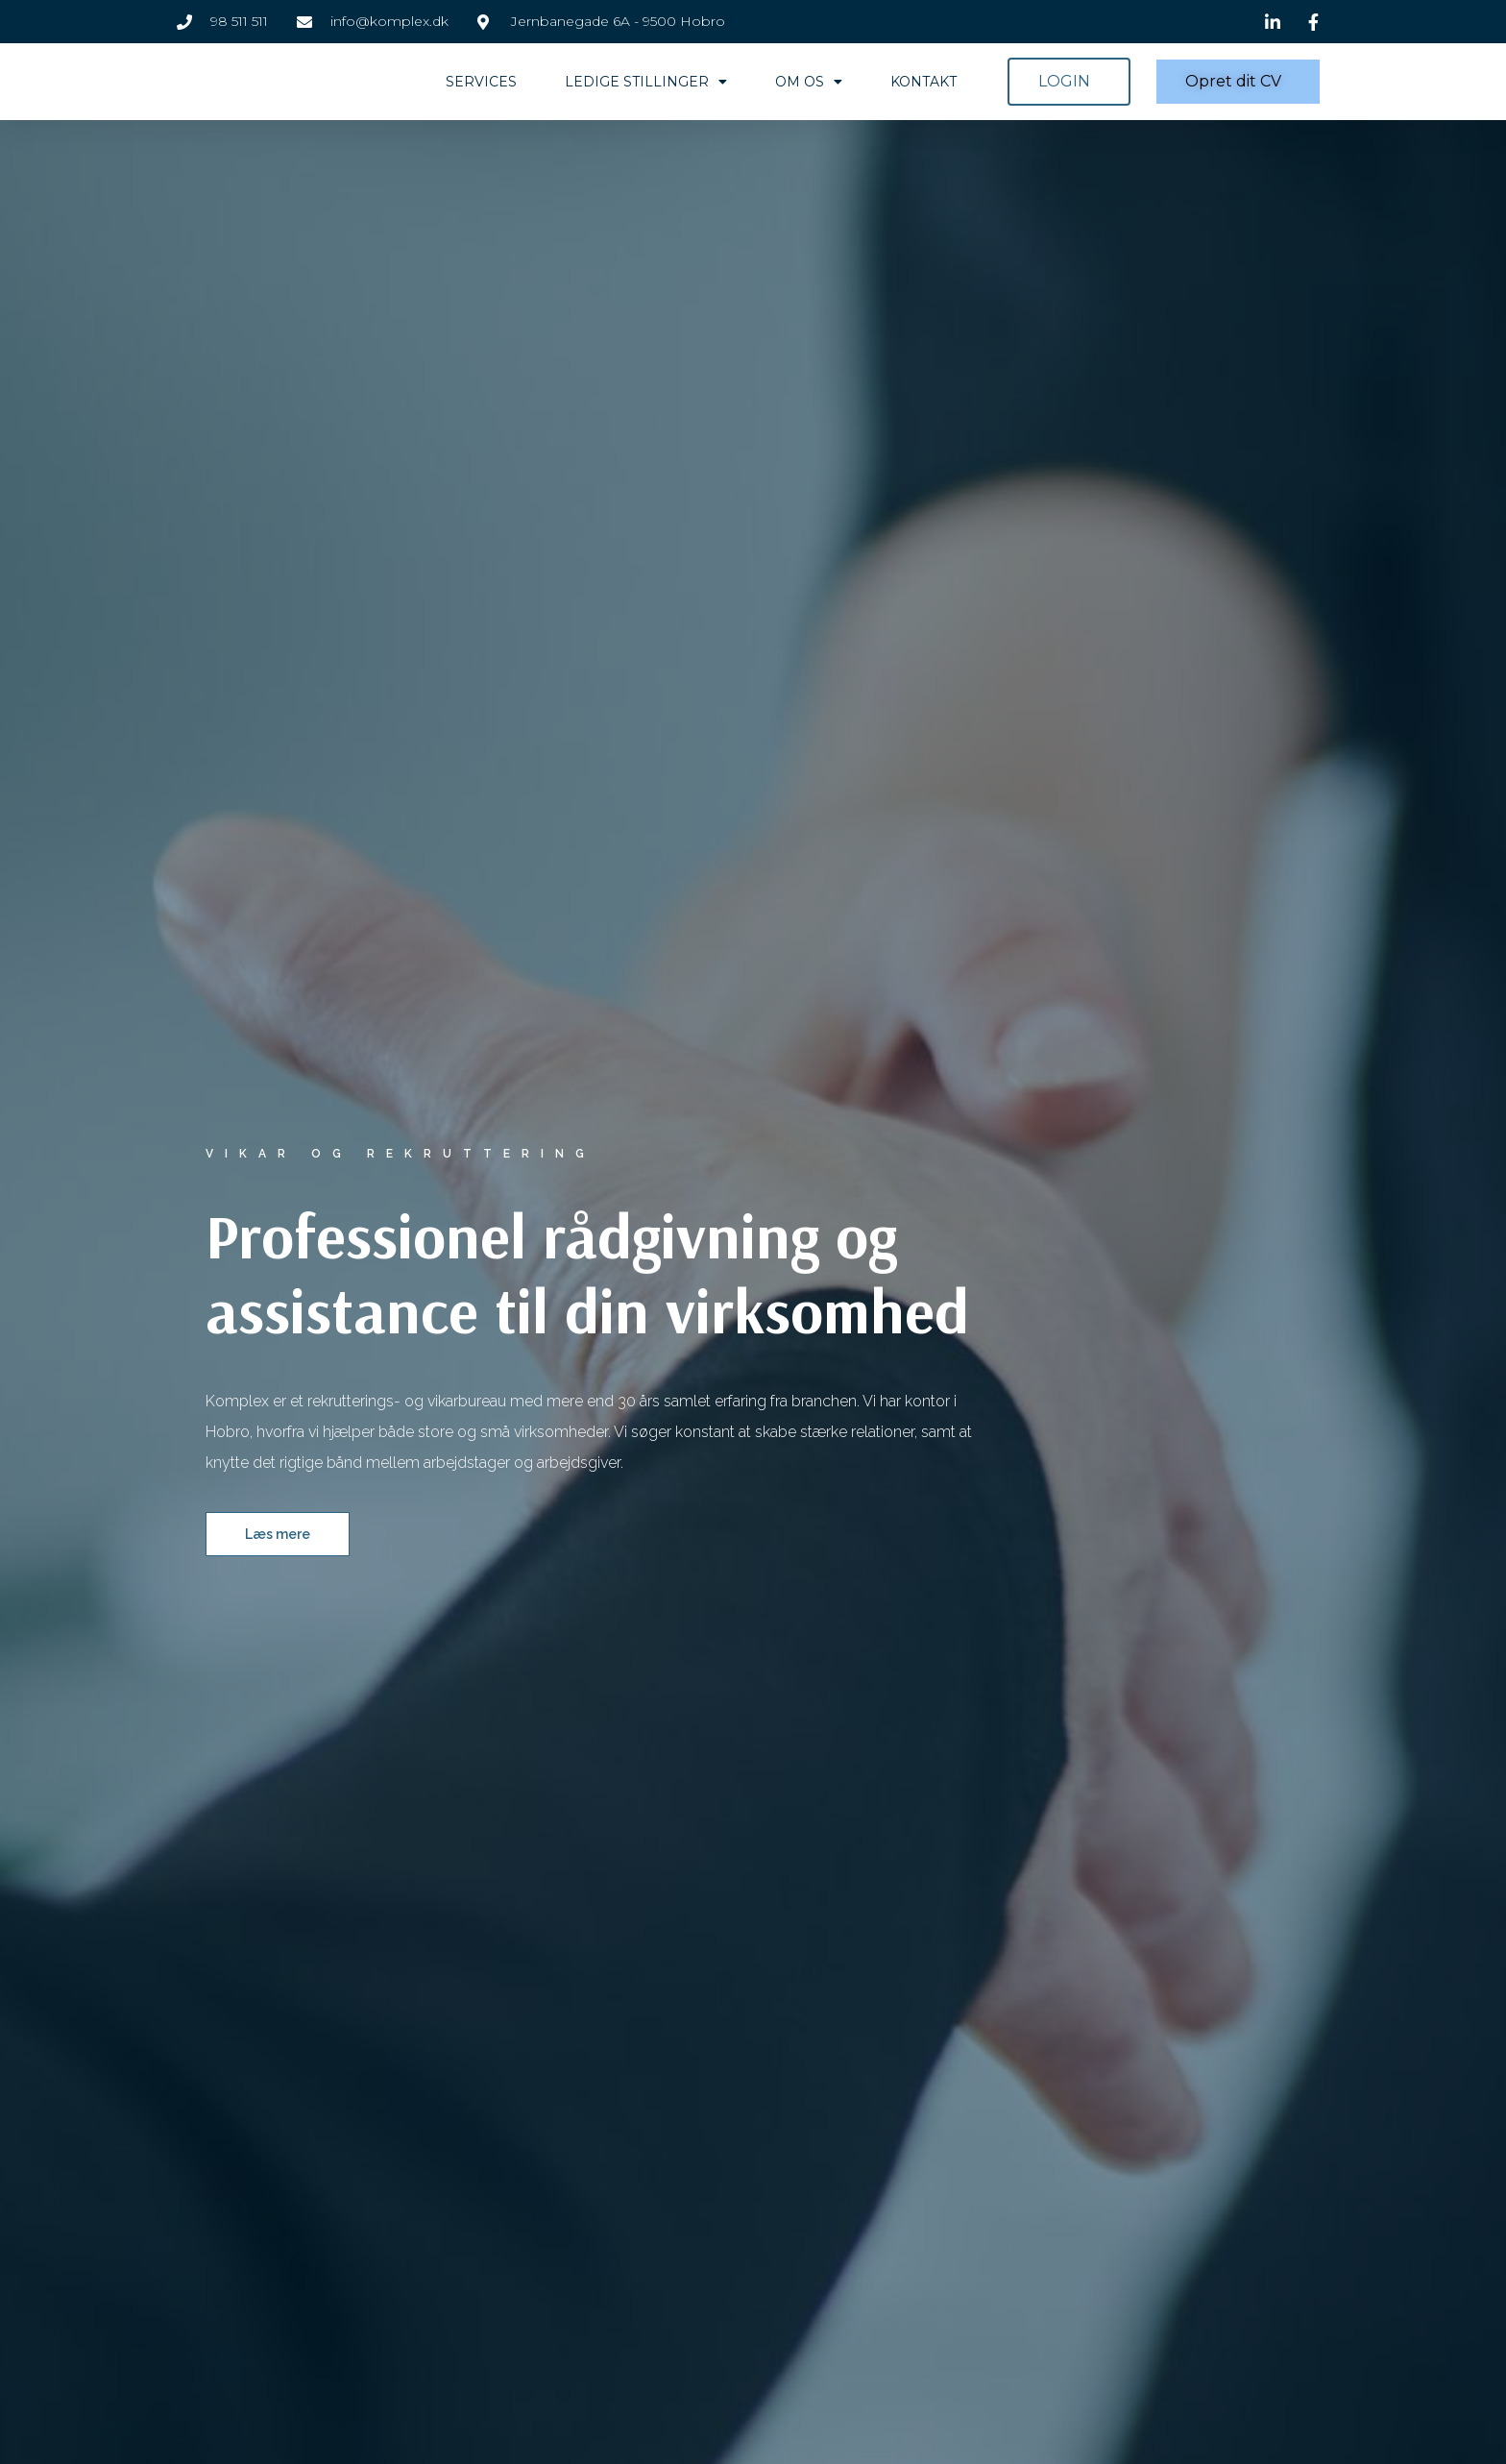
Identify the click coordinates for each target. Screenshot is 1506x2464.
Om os (808, 81)
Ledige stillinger (646, 81)
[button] (1069, 82)
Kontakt (923, 81)
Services (481, 81)
